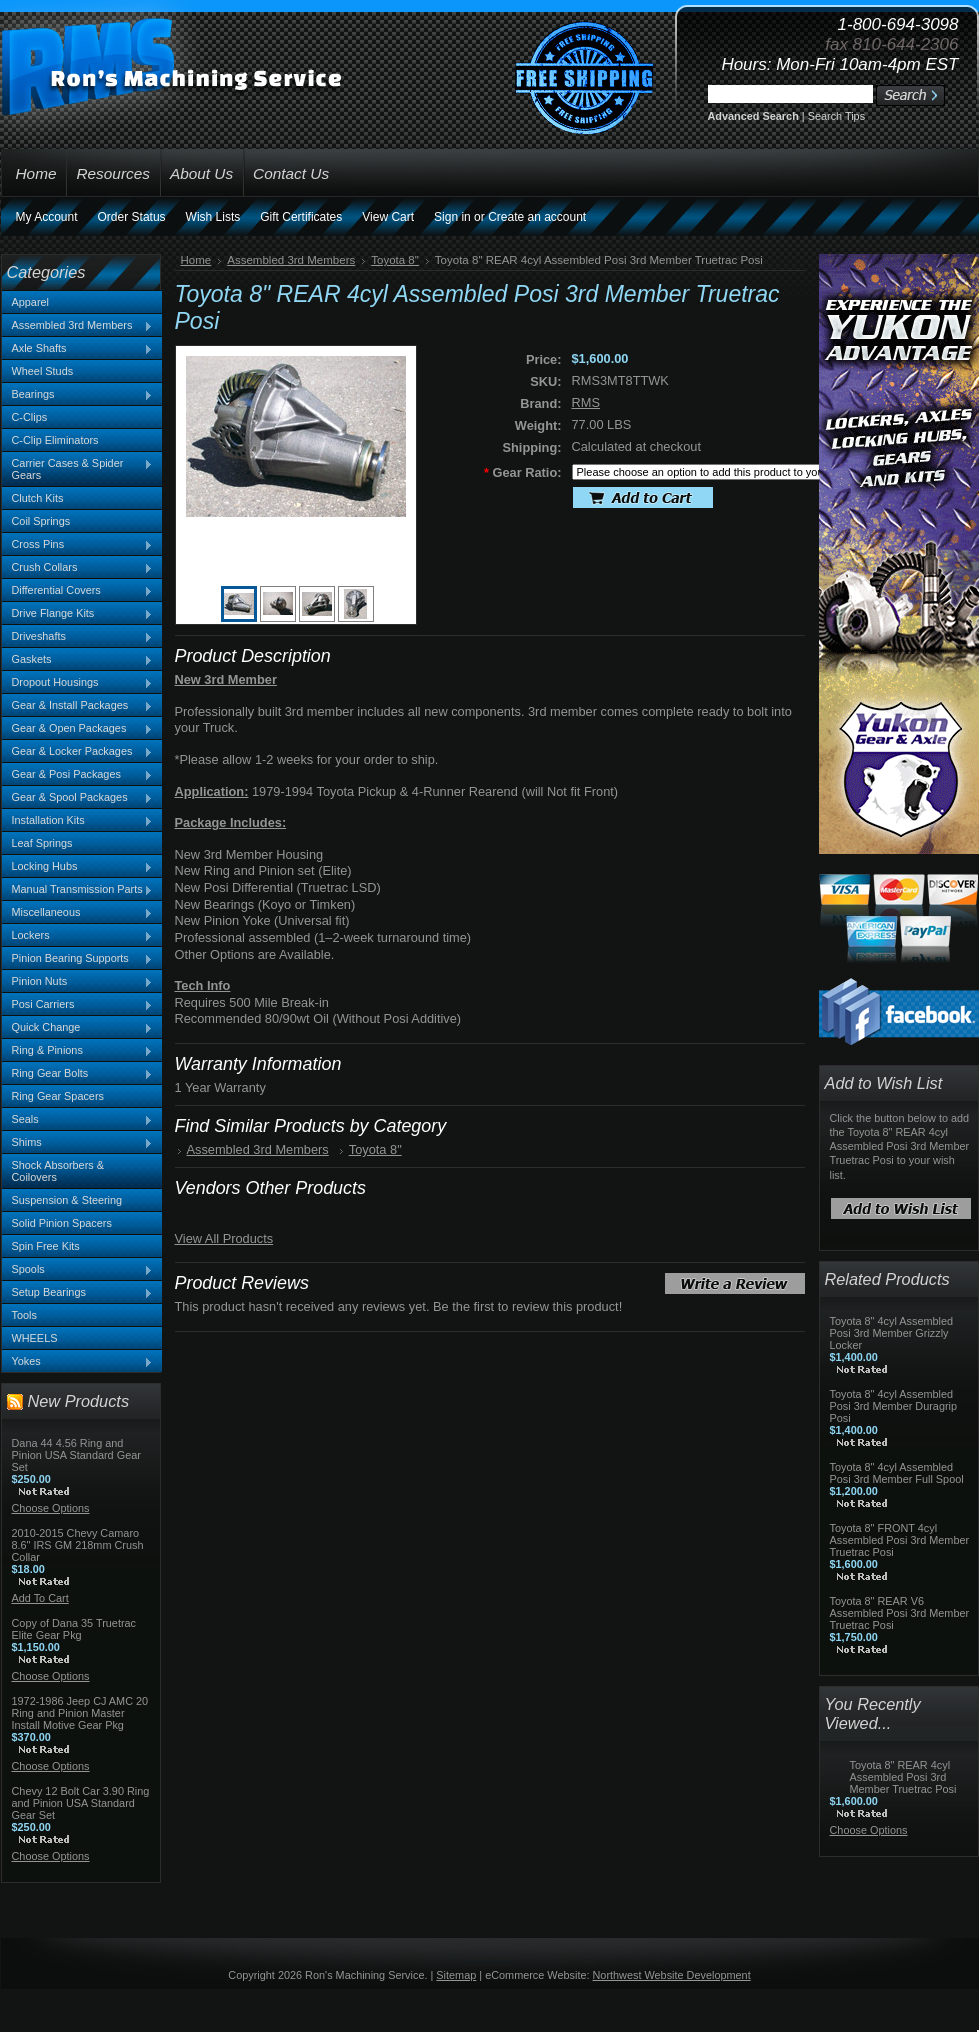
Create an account (537, 217)
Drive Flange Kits (78, 614)
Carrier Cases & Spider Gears (78, 469)
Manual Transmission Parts (78, 890)
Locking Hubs (78, 867)
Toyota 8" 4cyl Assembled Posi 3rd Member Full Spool (897, 1473)
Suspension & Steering (67, 1200)
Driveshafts (78, 637)
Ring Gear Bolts (78, 1074)
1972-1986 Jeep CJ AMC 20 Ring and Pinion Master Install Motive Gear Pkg (80, 1713)
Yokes (78, 1362)
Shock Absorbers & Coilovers (58, 1171)
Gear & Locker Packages (78, 752)
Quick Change (78, 1028)
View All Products (224, 1238)
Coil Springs (41, 521)
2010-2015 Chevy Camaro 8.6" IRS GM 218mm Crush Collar (78, 1545)
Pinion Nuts (78, 982)
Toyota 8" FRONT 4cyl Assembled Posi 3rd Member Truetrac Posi (900, 1540)
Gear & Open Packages (78, 729)
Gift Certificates (301, 217)
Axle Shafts (78, 349)
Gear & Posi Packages (78, 775)
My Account (47, 217)
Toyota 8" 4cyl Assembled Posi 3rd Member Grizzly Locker (892, 1333)
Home (196, 260)
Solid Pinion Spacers (62, 1223)
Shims (78, 1143)
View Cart (388, 217)
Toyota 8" (395, 260)
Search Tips (836, 116)
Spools (78, 1270)
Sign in (452, 217)
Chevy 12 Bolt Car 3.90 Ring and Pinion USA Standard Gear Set (81, 1803)
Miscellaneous (78, 913)
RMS (586, 402)
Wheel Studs (43, 371)
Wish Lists (213, 217)
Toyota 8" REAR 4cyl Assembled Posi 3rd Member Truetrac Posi (903, 1777)
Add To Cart (40, 1598)
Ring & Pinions (78, 1051)
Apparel (30, 302)
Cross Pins (78, 545)
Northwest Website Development (672, 1975)
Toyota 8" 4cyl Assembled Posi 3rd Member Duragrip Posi (894, 1406)
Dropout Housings (78, 683)
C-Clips (30, 417)
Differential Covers (78, 591)
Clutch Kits (38, 498)
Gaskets (78, 660)
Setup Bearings (78, 1293)
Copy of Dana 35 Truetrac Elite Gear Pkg (74, 1629)
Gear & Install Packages (78, 706)
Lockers (78, 936)
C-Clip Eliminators (55, 440)
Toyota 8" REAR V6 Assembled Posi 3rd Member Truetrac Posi (900, 1613)
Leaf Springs (42, 843)
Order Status (132, 217)
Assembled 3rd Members (78, 326)
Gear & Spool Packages (78, 798)
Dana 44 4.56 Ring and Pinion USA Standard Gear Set (76, 1455)
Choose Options (51, 1508)
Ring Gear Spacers (58, 1096)
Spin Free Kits (46, 1246)
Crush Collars (78, 568)
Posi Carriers (78, 1005)
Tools (24, 1315)
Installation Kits (78, 821)
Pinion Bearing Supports (78, 959)
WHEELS (35, 1338)
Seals (78, 1120)
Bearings (78, 395)
